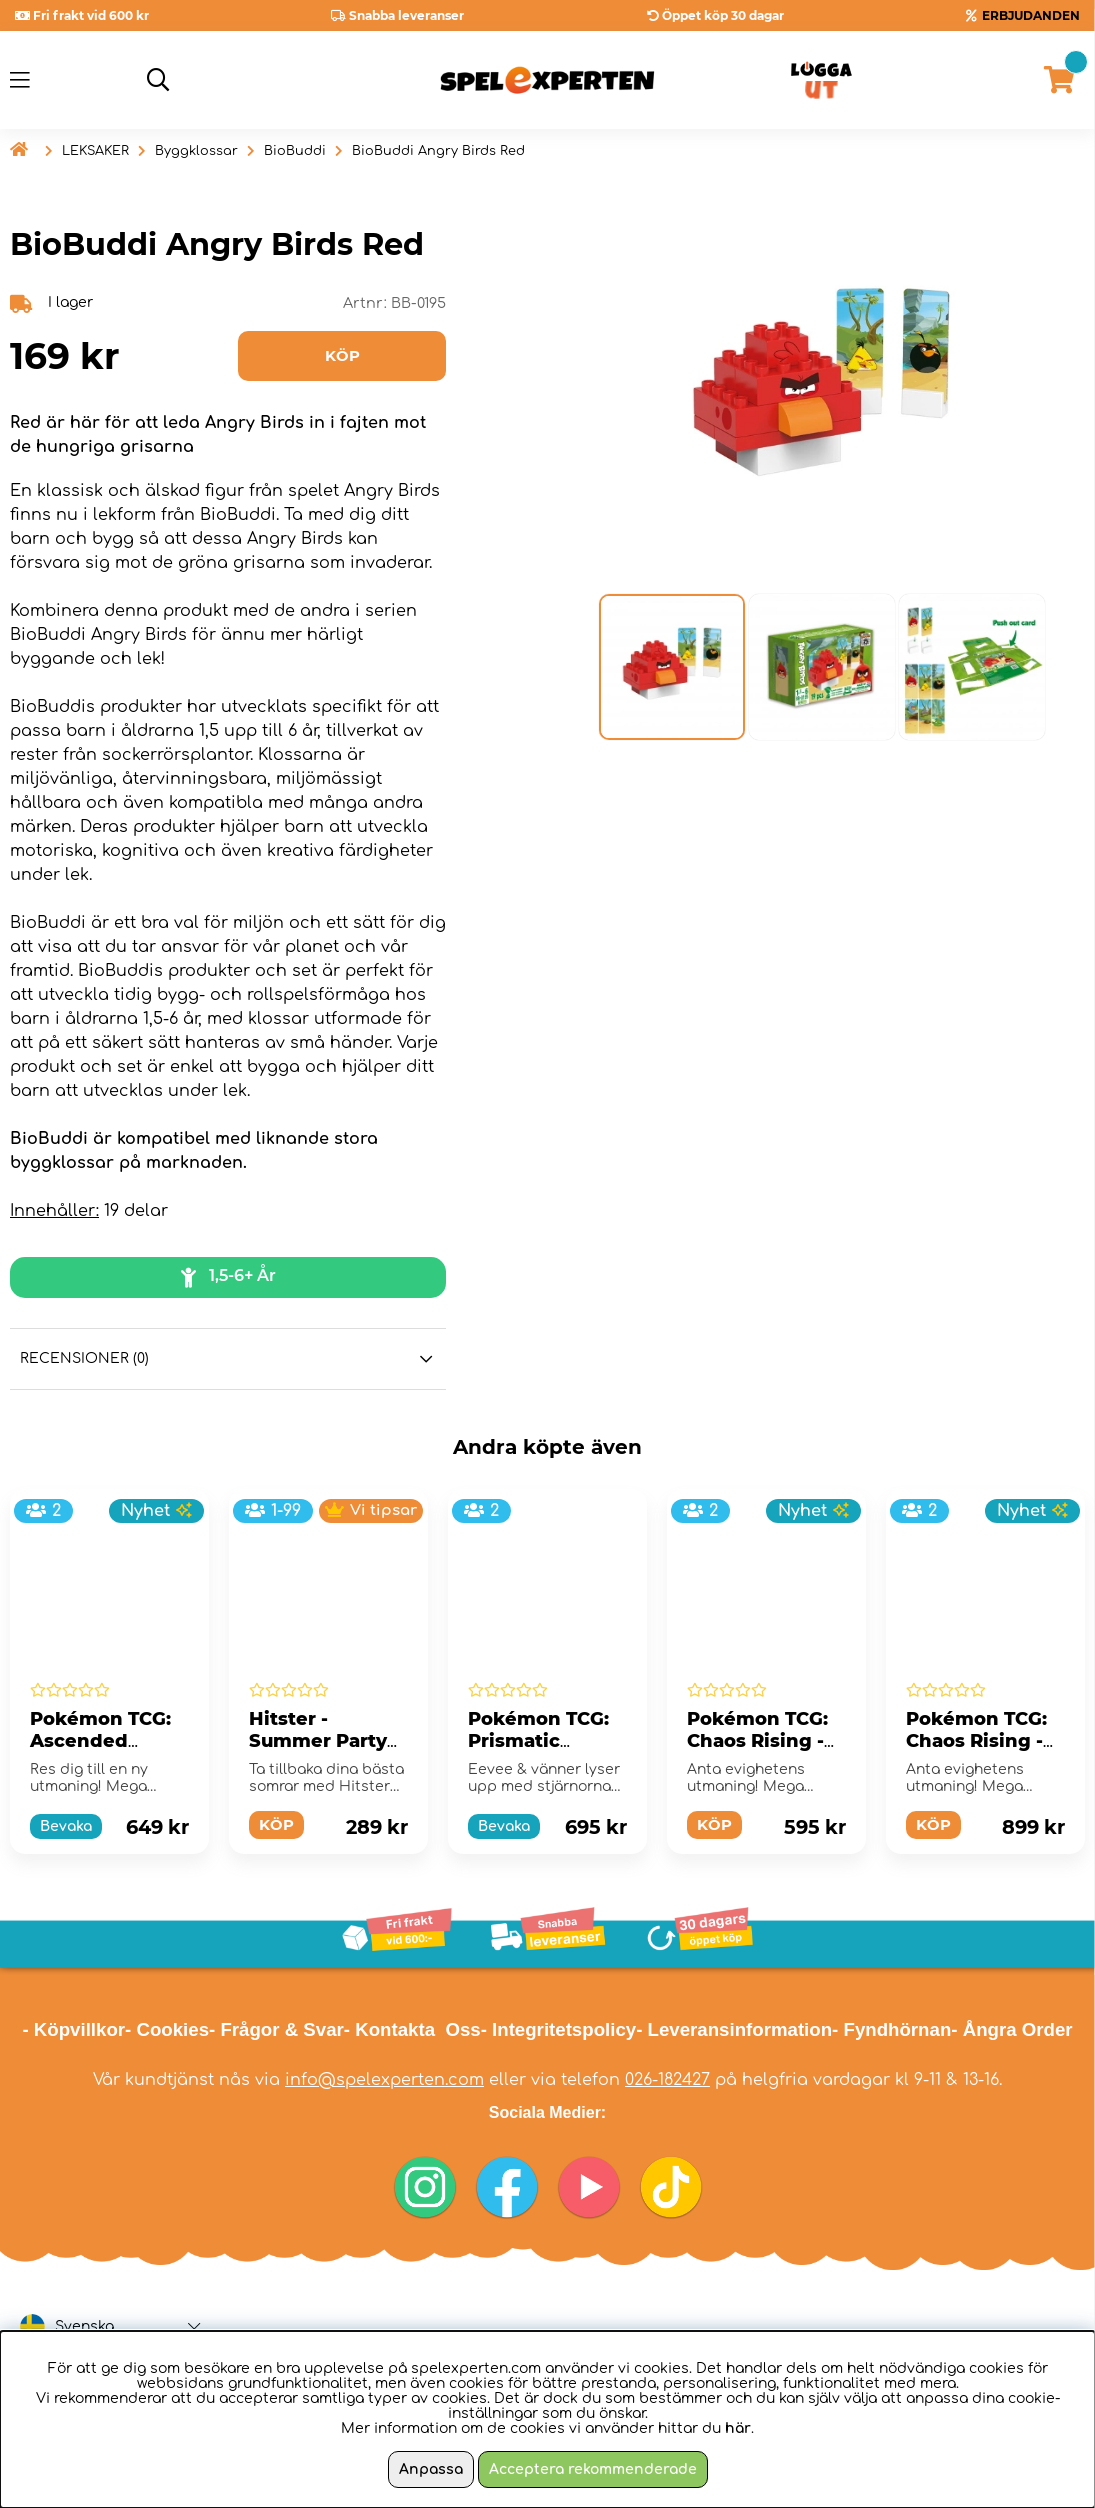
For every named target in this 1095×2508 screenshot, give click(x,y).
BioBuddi (295, 151)
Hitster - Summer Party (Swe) (318, 1741)
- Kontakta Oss (412, 2029)
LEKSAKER (95, 151)
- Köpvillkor (73, 2029)
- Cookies (167, 2029)
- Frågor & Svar (276, 2029)
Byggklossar (196, 151)
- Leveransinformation (734, 2029)
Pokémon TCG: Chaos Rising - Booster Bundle (762, 1741)
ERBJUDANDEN (1031, 15)
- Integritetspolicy (559, 2029)
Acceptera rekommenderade (593, 2469)
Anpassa (431, 2469)
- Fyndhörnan (891, 2029)
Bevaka (66, 1826)
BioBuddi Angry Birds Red (438, 151)
